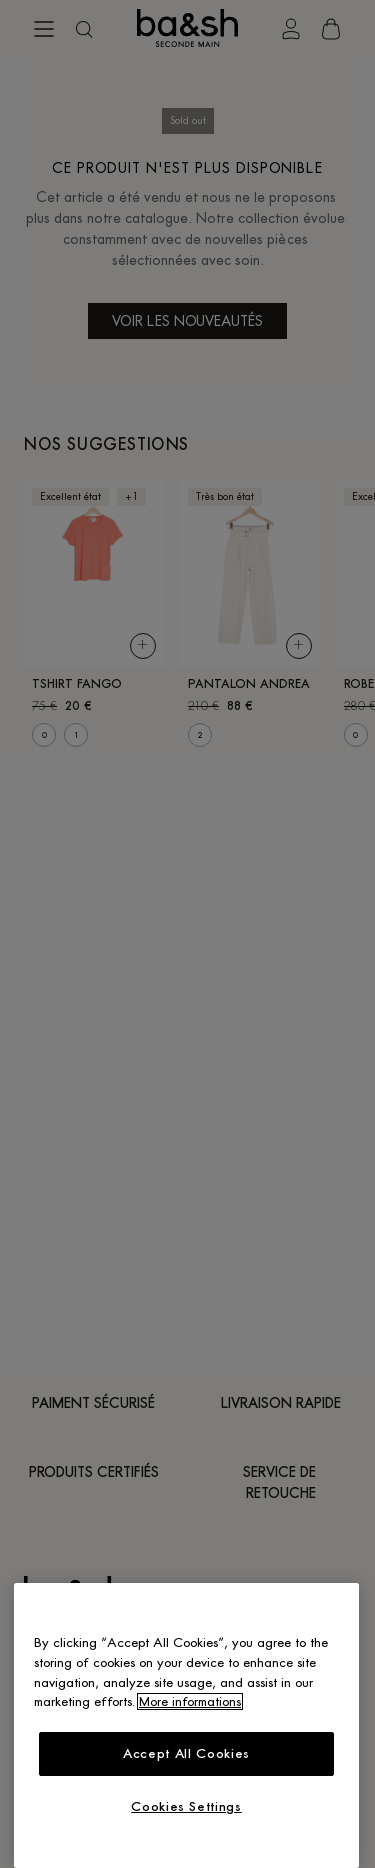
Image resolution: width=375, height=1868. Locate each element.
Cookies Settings (186, 1806)
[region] (186, 1725)
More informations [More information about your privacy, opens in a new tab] (190, 1701)
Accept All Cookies (186, 1753)
